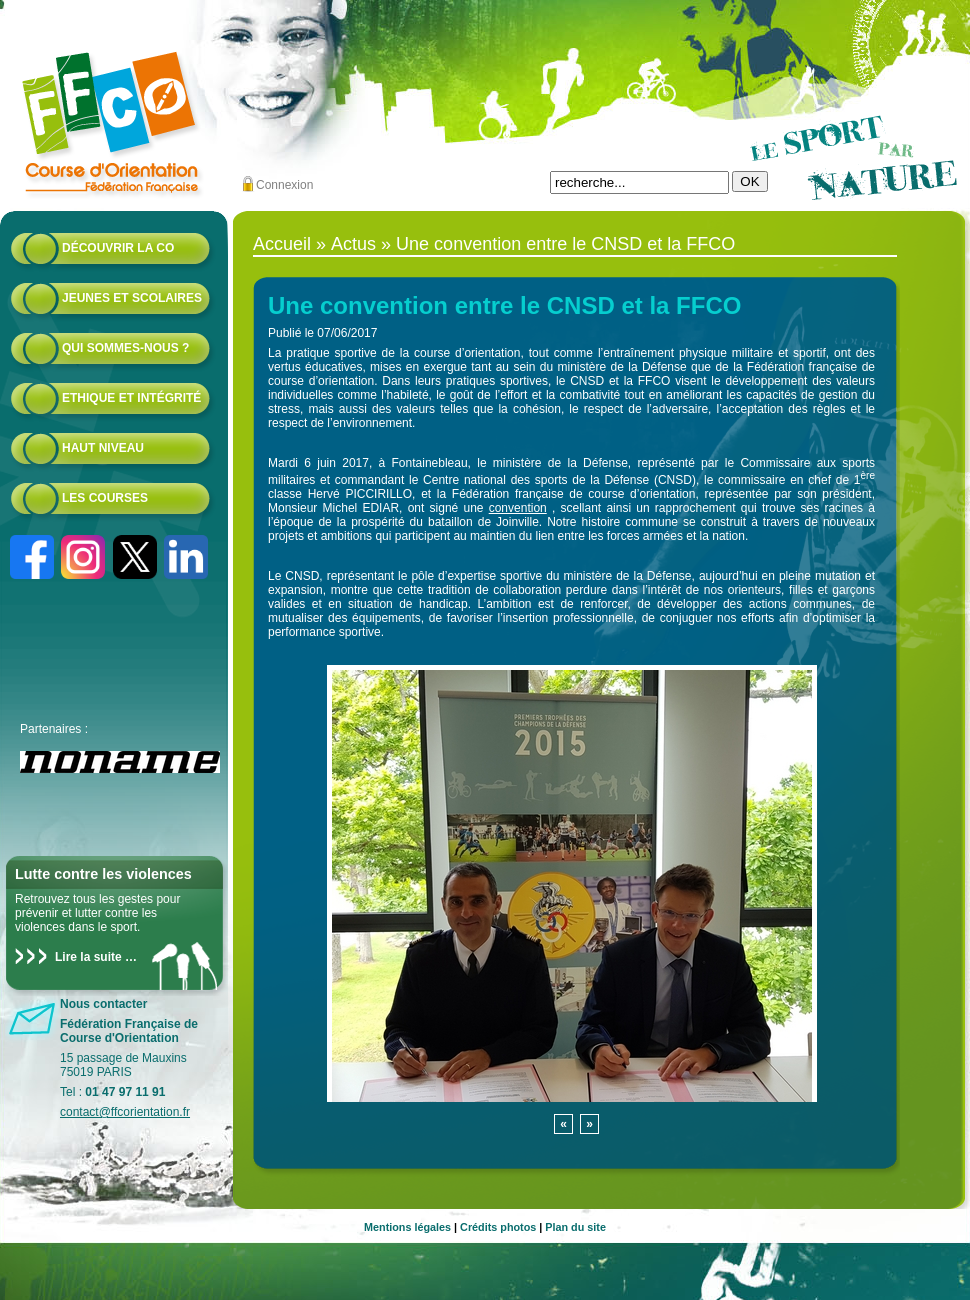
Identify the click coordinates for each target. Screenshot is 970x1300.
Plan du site (575, 1227)
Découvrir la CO (118, 248)
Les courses (105, 498)
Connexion (284, 185)
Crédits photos (498, 1227)
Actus (353, 244)
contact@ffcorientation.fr (125, 1112)
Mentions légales (407, 1227)
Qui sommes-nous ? (125, 348)
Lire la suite (88, 957)
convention (518, 508)
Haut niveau (103, 448)
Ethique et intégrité (131, 398)
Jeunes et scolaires (132, 298)
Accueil (282, 244)
